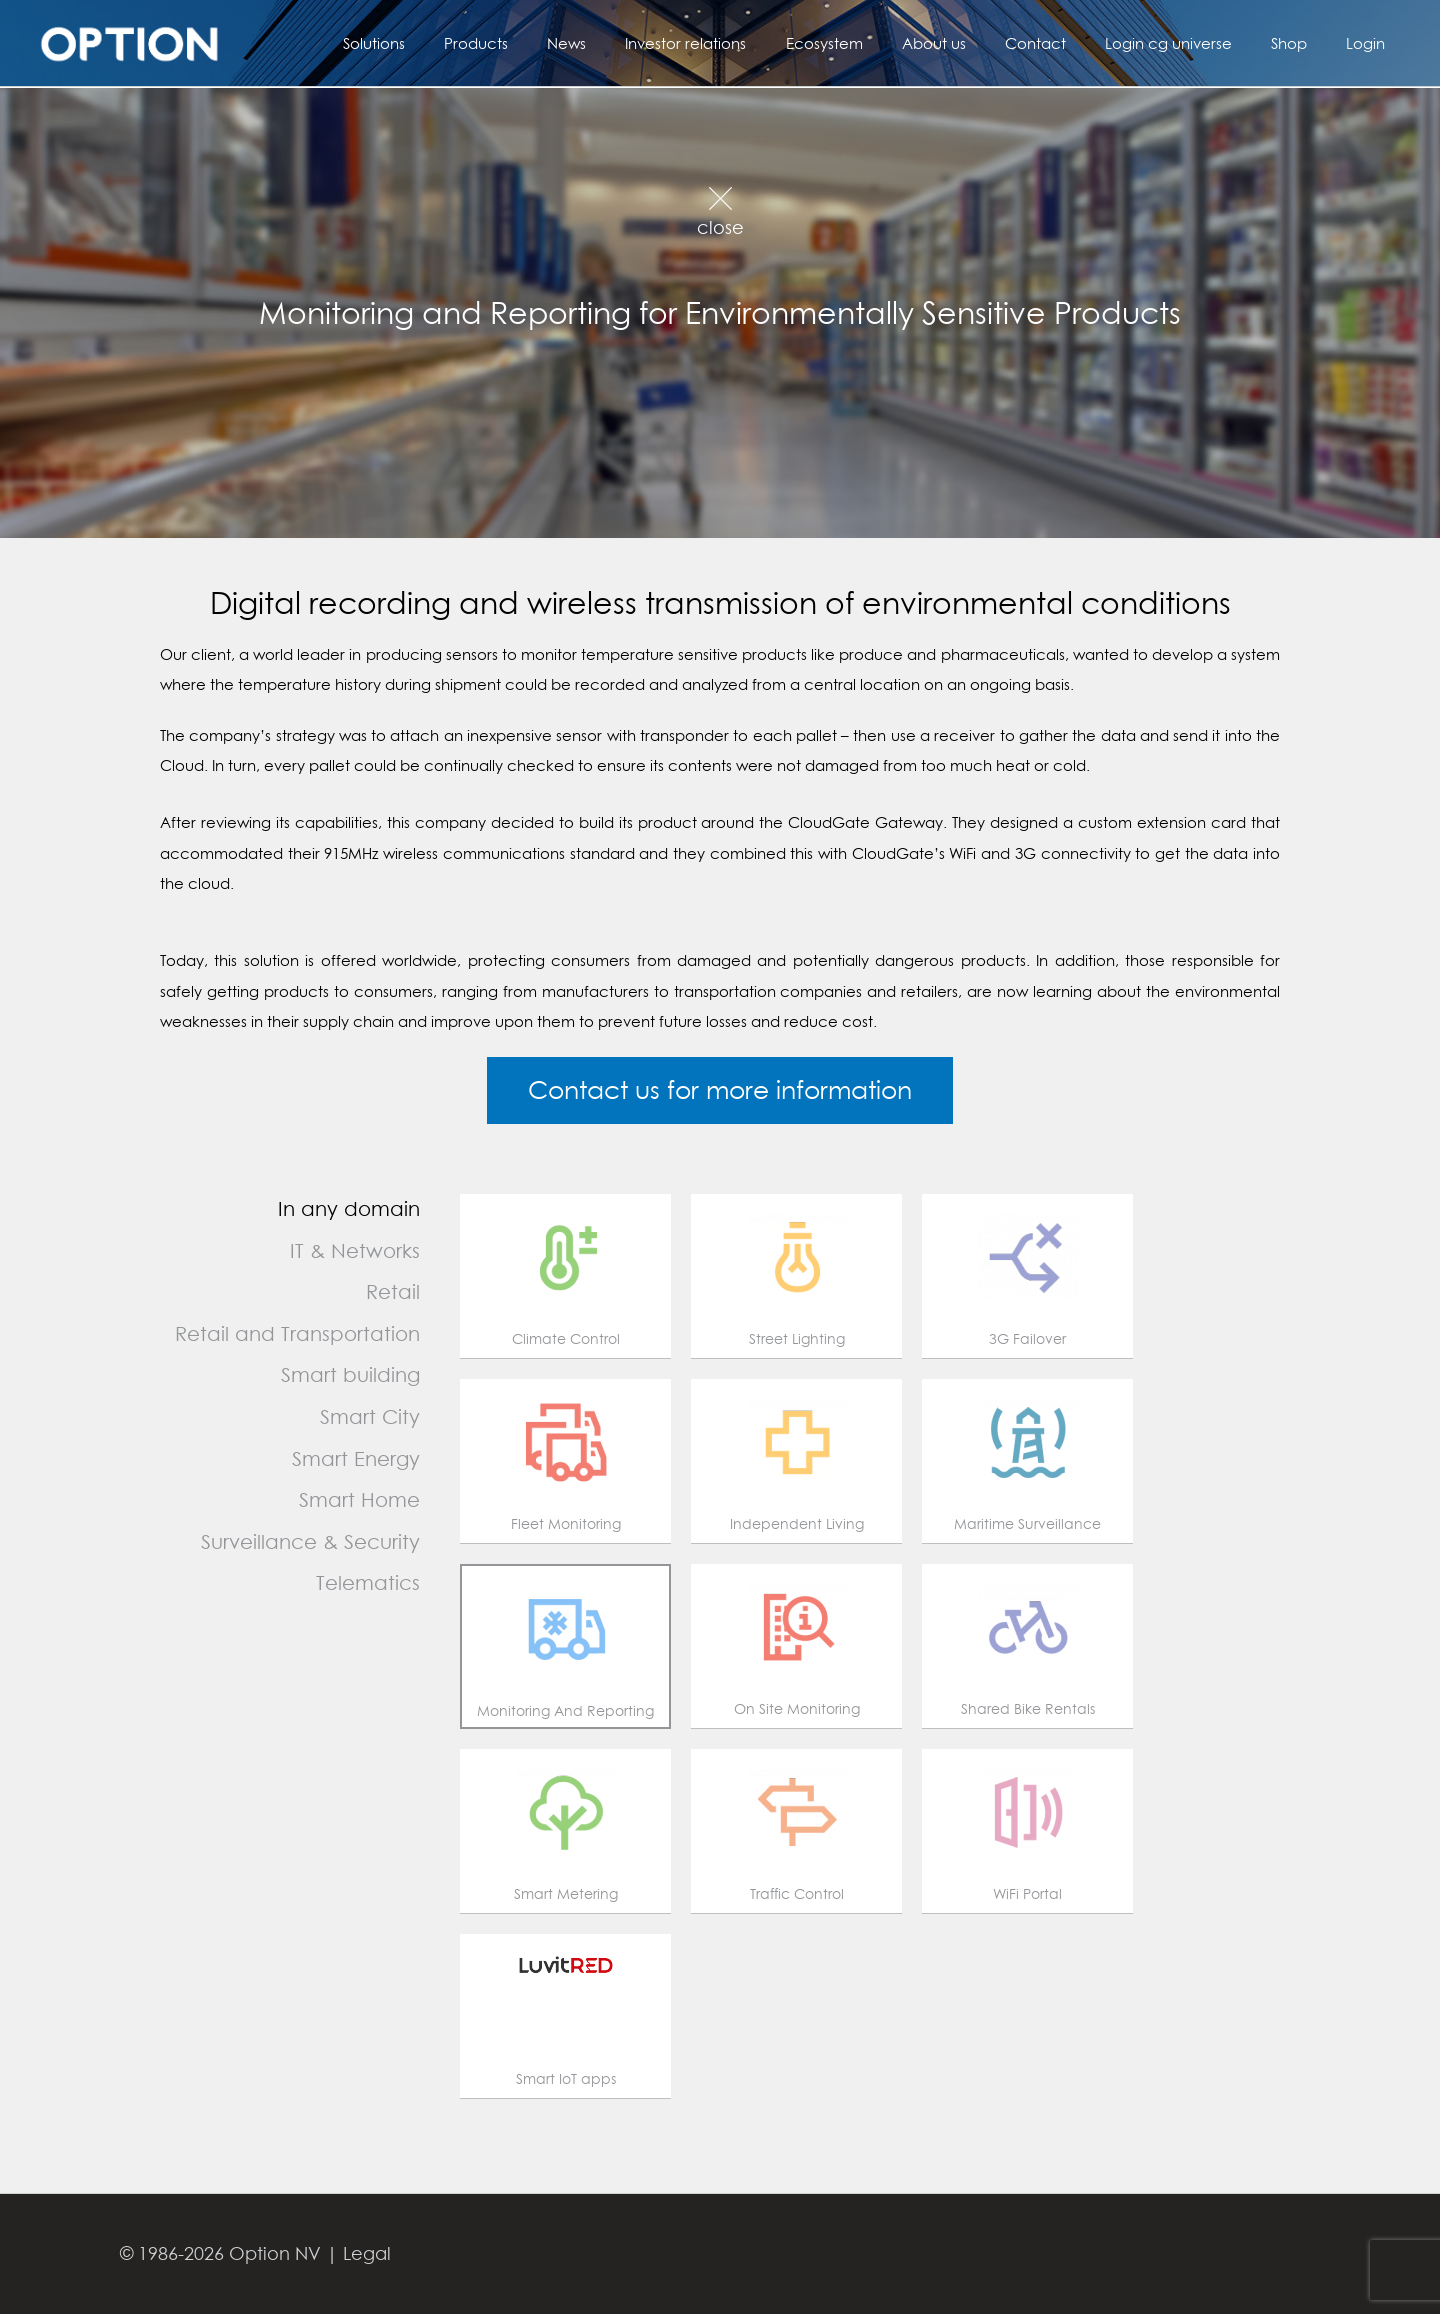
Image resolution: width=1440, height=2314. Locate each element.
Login (1370, 43)
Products (554, 43)
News (635, 43)
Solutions (461, 43)
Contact (1067, 43)
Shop (1303, 43)
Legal (367, 2253)
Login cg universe (1191, 43)
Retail (393, 1291)
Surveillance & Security (310, 1541)
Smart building (350, 1374)
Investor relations (745, 43)
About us (975, 43)
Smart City (370, 1416)
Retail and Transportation (297, 1333)
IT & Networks (355, 1250)
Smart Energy (356, 1458)
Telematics (368, 1582)
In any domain (349, 1208)
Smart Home (359, 1499)
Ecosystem (874, 43)
